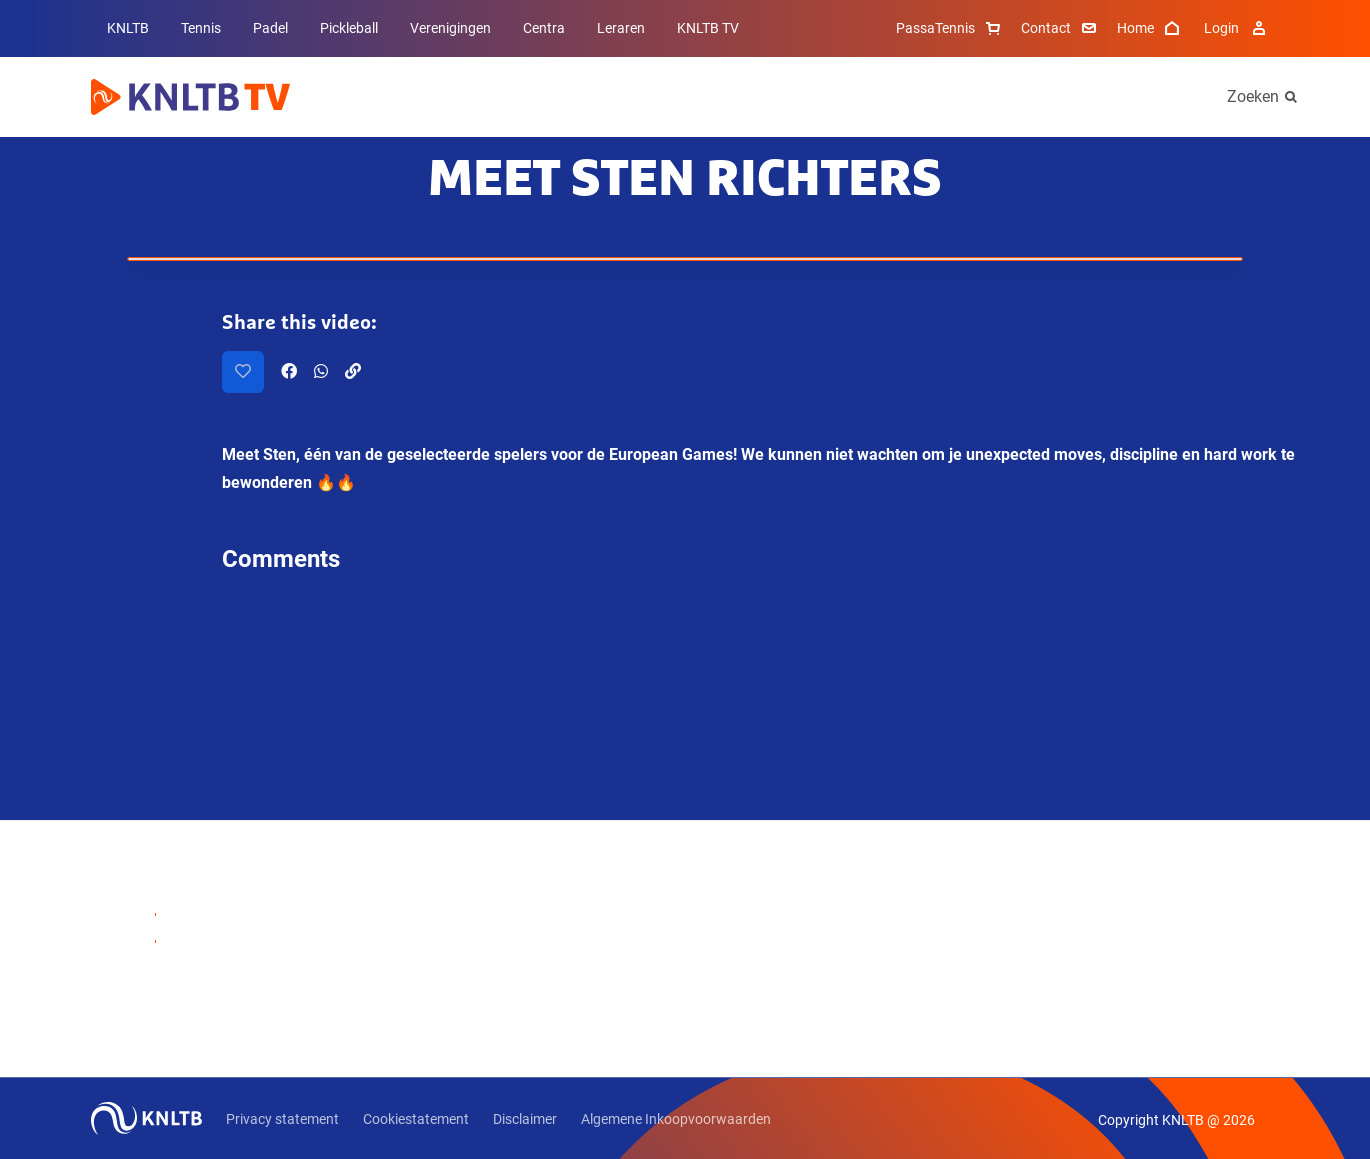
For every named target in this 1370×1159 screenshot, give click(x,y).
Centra (544, 28)
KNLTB (128, 28)
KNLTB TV (708, 28)
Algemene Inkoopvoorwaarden (676, 1119)
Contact (1061, 28)
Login (1237, 28)
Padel (270, 28)
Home (1150, 28)
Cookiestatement (416, 1119)
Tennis (201, 28)
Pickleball (349, 28)
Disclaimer (525, 1119)
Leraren (621, 28)
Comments (281, 559)
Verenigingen (450, 28)
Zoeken (1253, 96)
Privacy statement (282, 1119)
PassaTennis (950, 28)
